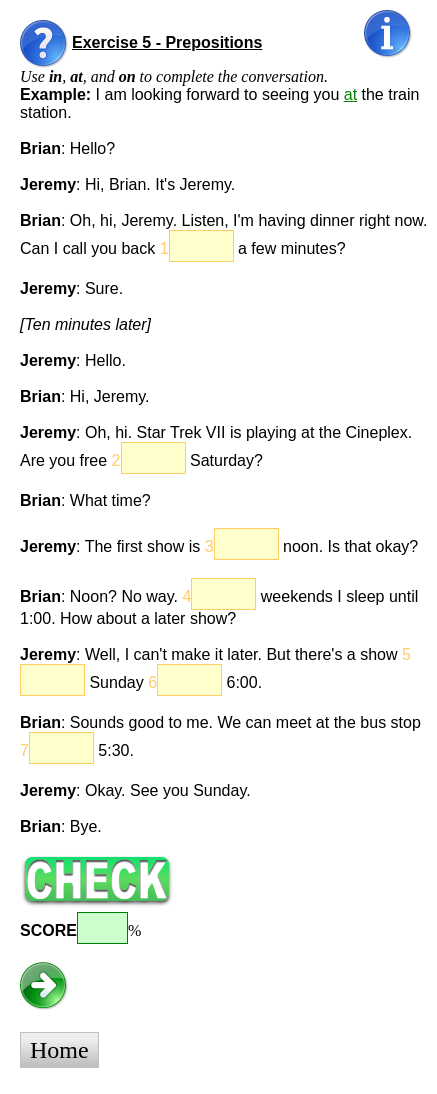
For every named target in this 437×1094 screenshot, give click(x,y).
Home (59, 1050)
